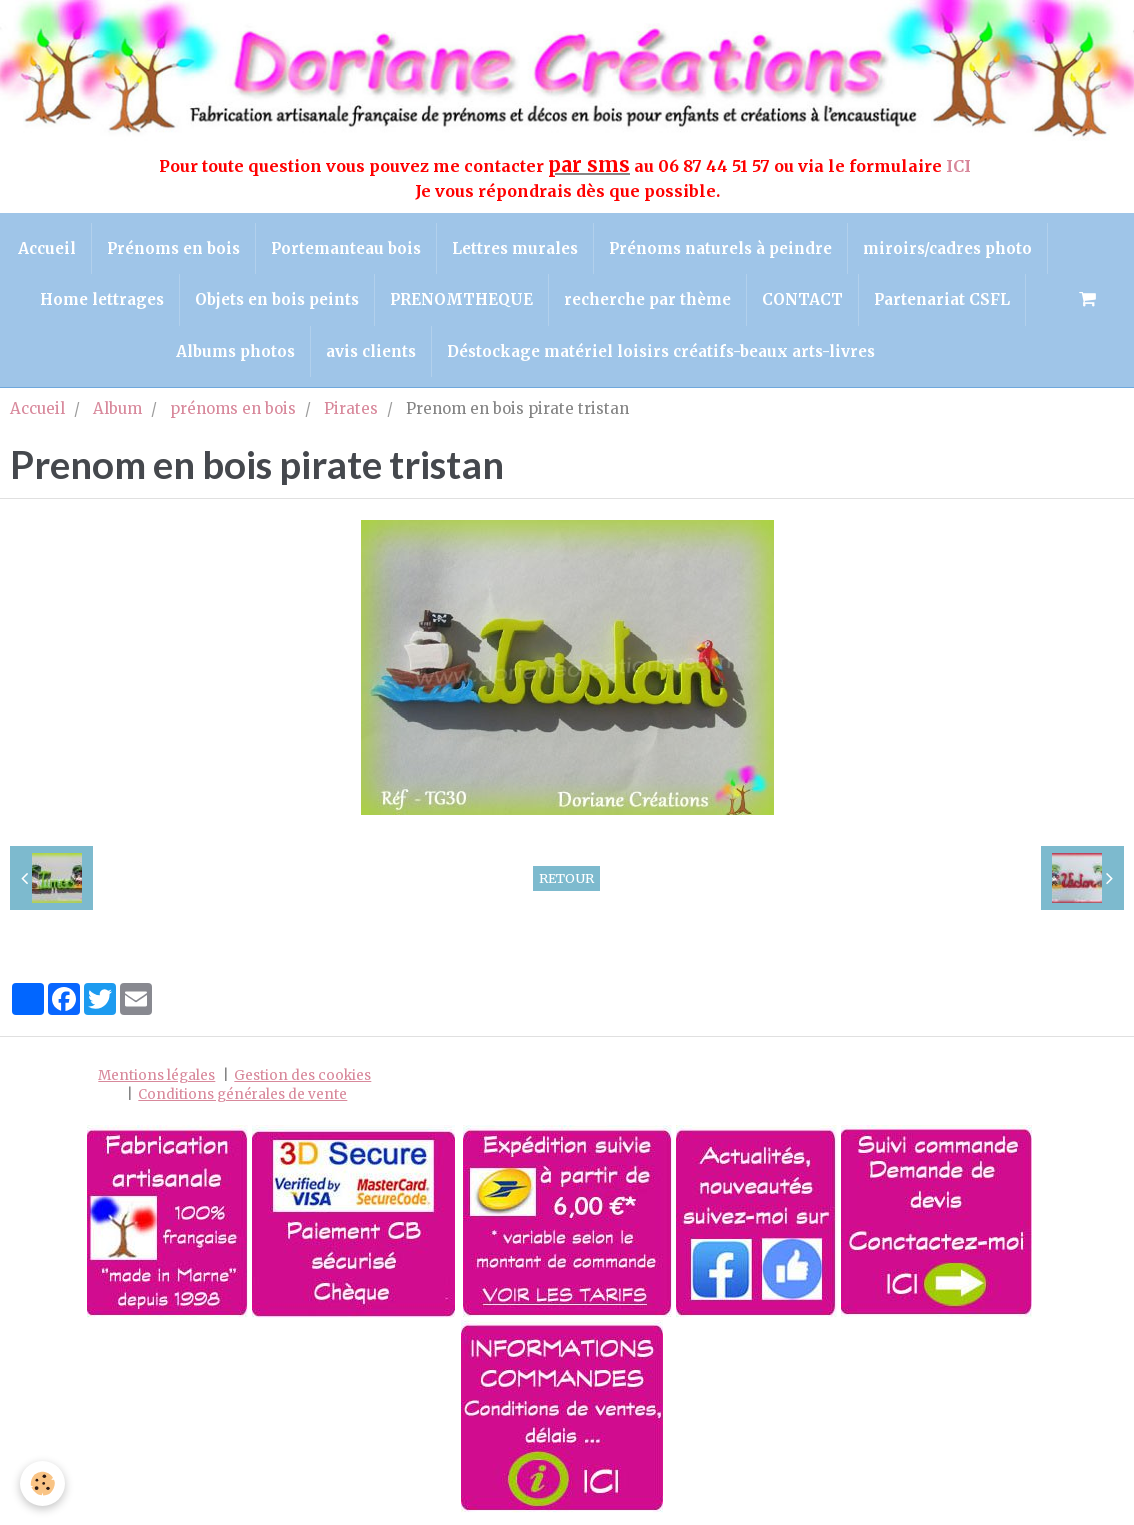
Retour (566, 878)
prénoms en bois (233, 408)
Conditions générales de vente (242, 1094)
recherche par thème (647, 299)
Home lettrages (102, 299)
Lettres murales (515, 248)
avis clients (371, 351)
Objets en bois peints (277, 299)
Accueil (47, 248)
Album (117, 408)
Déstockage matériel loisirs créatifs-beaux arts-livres (661, 351)
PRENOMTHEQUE (461, 299)
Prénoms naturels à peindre (720, 248)
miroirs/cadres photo (947, 248)
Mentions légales (156, 1075)
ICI (960, 166)
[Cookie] (42, 1483)
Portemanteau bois (346, 248)
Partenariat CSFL (942, 299)
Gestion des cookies (302, 1075)
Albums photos (235, 351)
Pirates (351, 408)
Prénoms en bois (173, 248)
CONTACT (802, 299)
